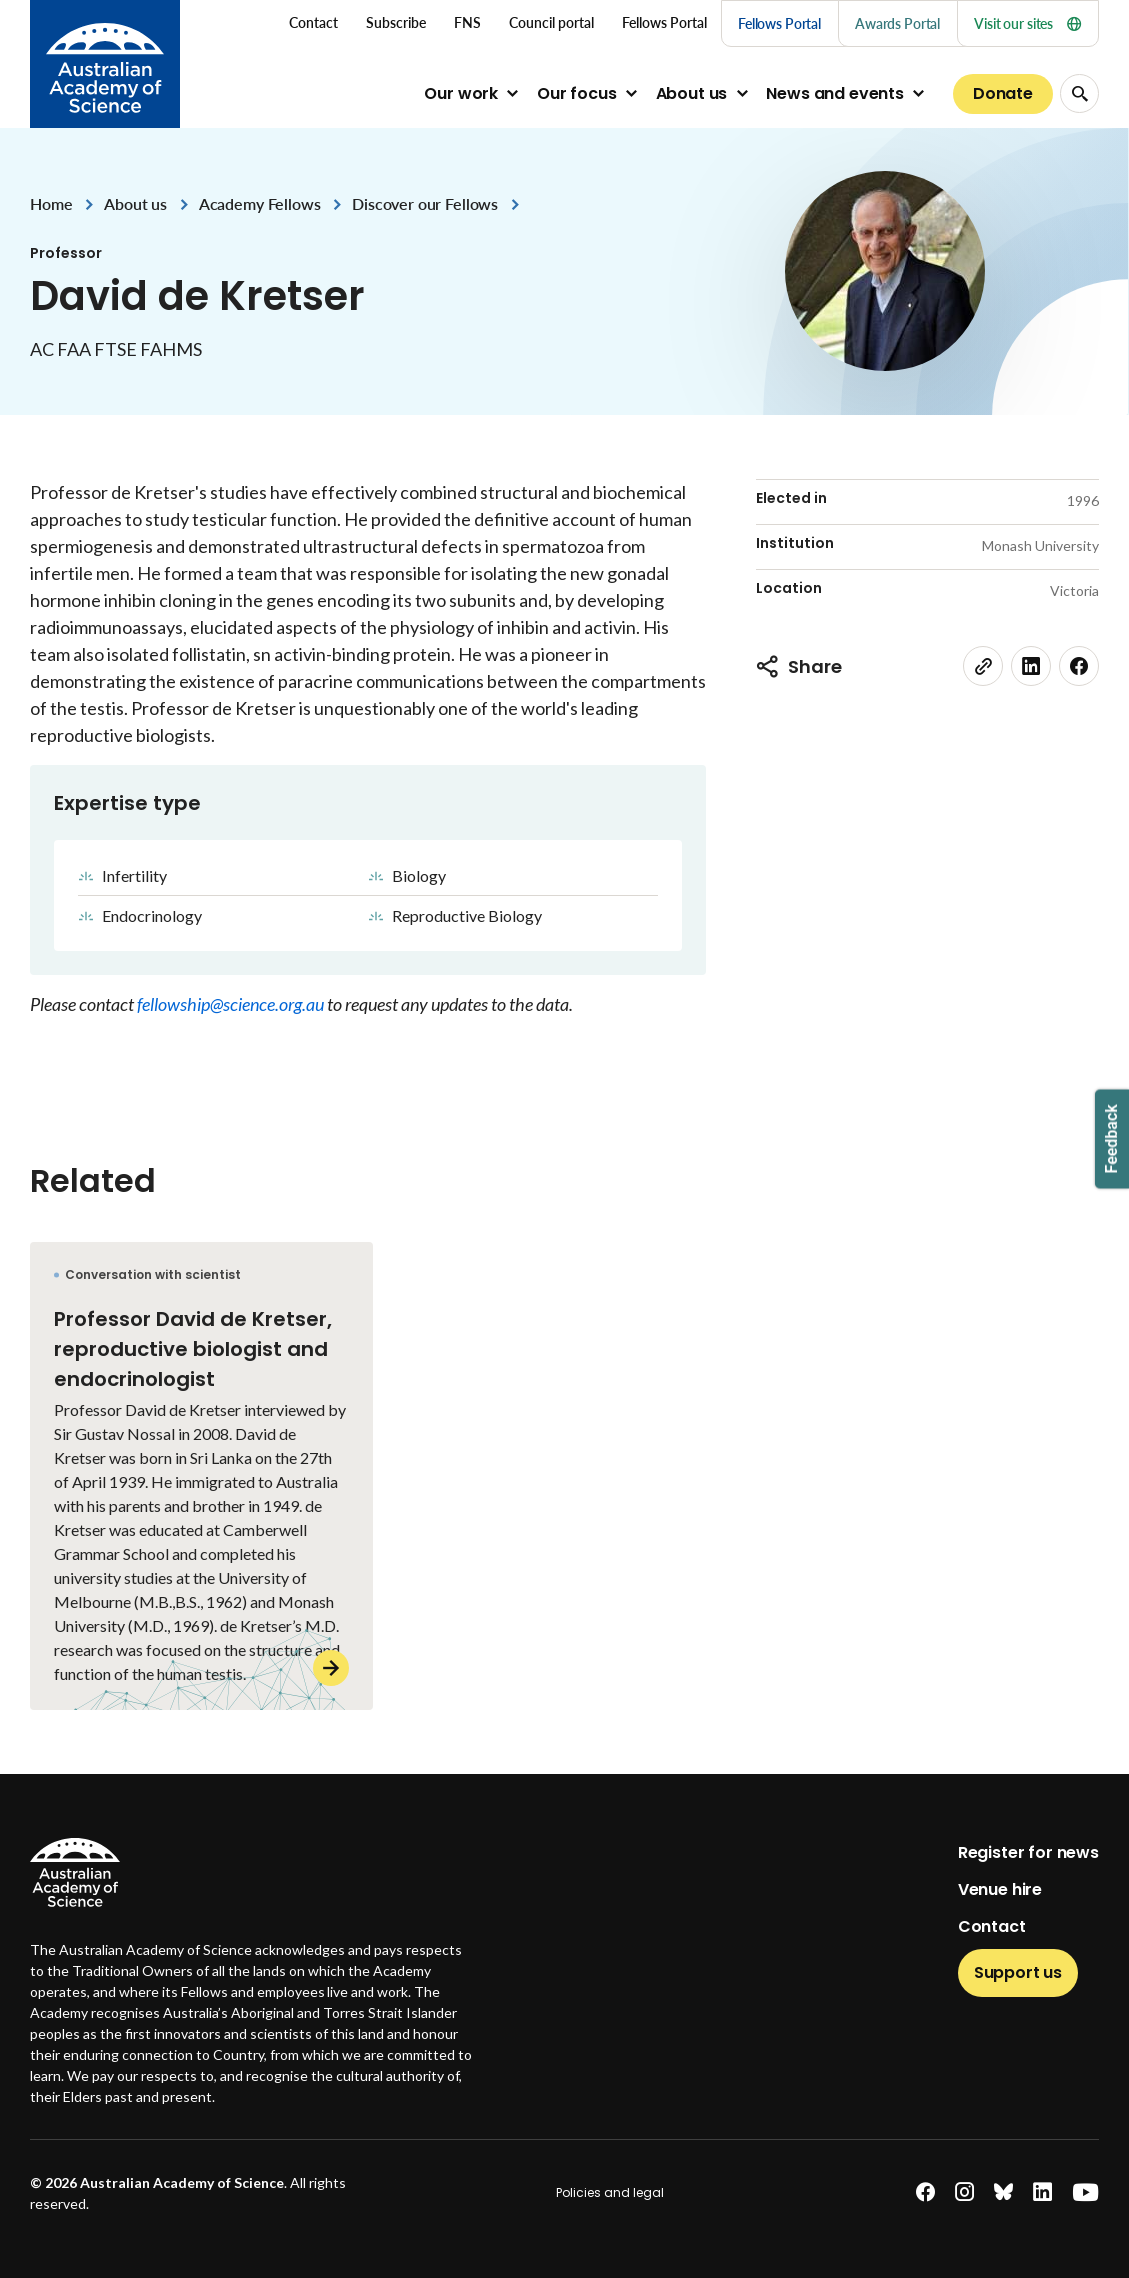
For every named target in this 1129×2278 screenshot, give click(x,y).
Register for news (1028, 1852)
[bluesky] (1003, 2192)
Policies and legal (610, 2192)
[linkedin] (1031, 666)
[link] (983, 666)
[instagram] (964, 2192)
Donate (1003, 93)
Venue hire (1000, 1889)
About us (692, 93)
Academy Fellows (260, 203)
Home (51, 203)
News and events (835, 93)
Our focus (577, 93)
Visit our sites (1027, 23)
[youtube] (1085, 2192)
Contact (992, 1926)
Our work (461, 93)
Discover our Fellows (425, 203)
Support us (1018, 1972)
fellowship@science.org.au (232, 1004)
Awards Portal (897, 23)
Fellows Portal (779, 23)
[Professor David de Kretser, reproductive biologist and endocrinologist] (201, 1476)
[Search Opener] (1079, 93)
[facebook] (1079, 666)
